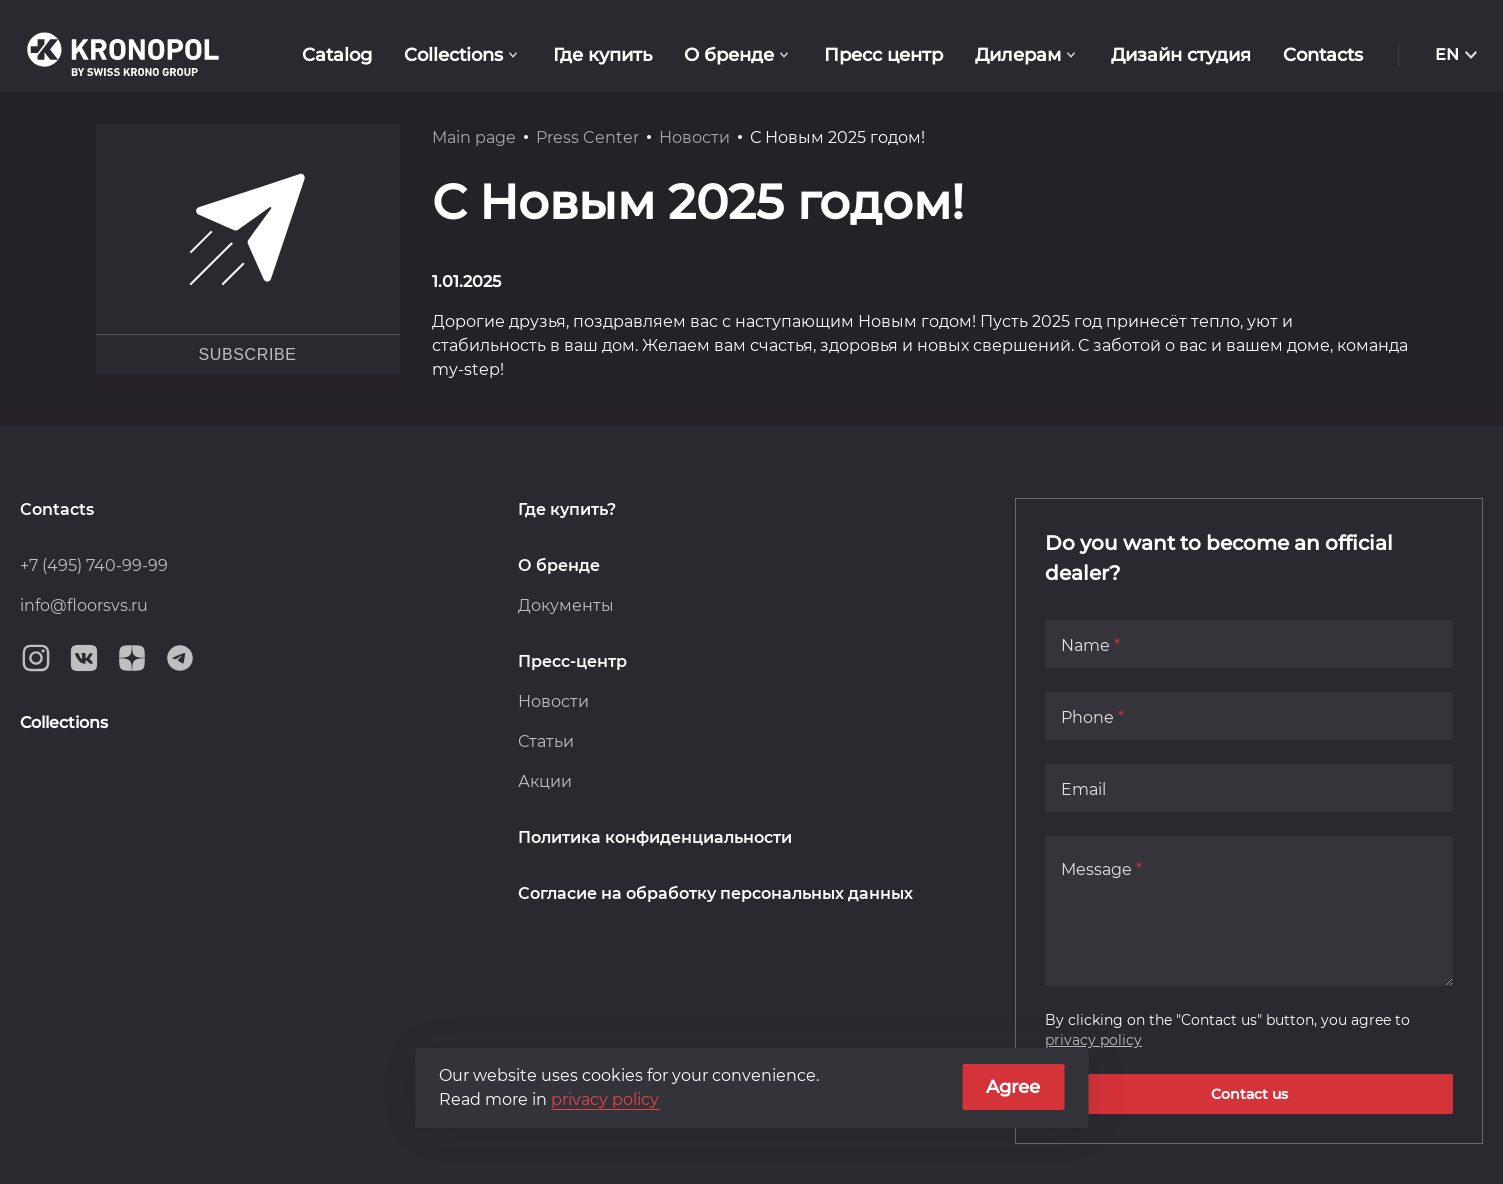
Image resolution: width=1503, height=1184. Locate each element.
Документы (566, 605)
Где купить (602, 55)
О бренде (729, 55)
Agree (1013, 1087)
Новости (694, 137)
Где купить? (567, 509)
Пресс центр (883, 55)
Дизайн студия (1181, 55)
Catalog (337, 55)
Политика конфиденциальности (655, 837)
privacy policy (1093, 1040)
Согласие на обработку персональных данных (715, 893)
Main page (474, 137)
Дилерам (1018, 55)
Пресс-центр (572, 661)
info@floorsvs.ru (84, 605)
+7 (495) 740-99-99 (94, 565)
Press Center (587, 137)
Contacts (1323, 55)
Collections (453, 55)
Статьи (546, 741)
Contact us (1249, 1094)
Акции (545, 781)
